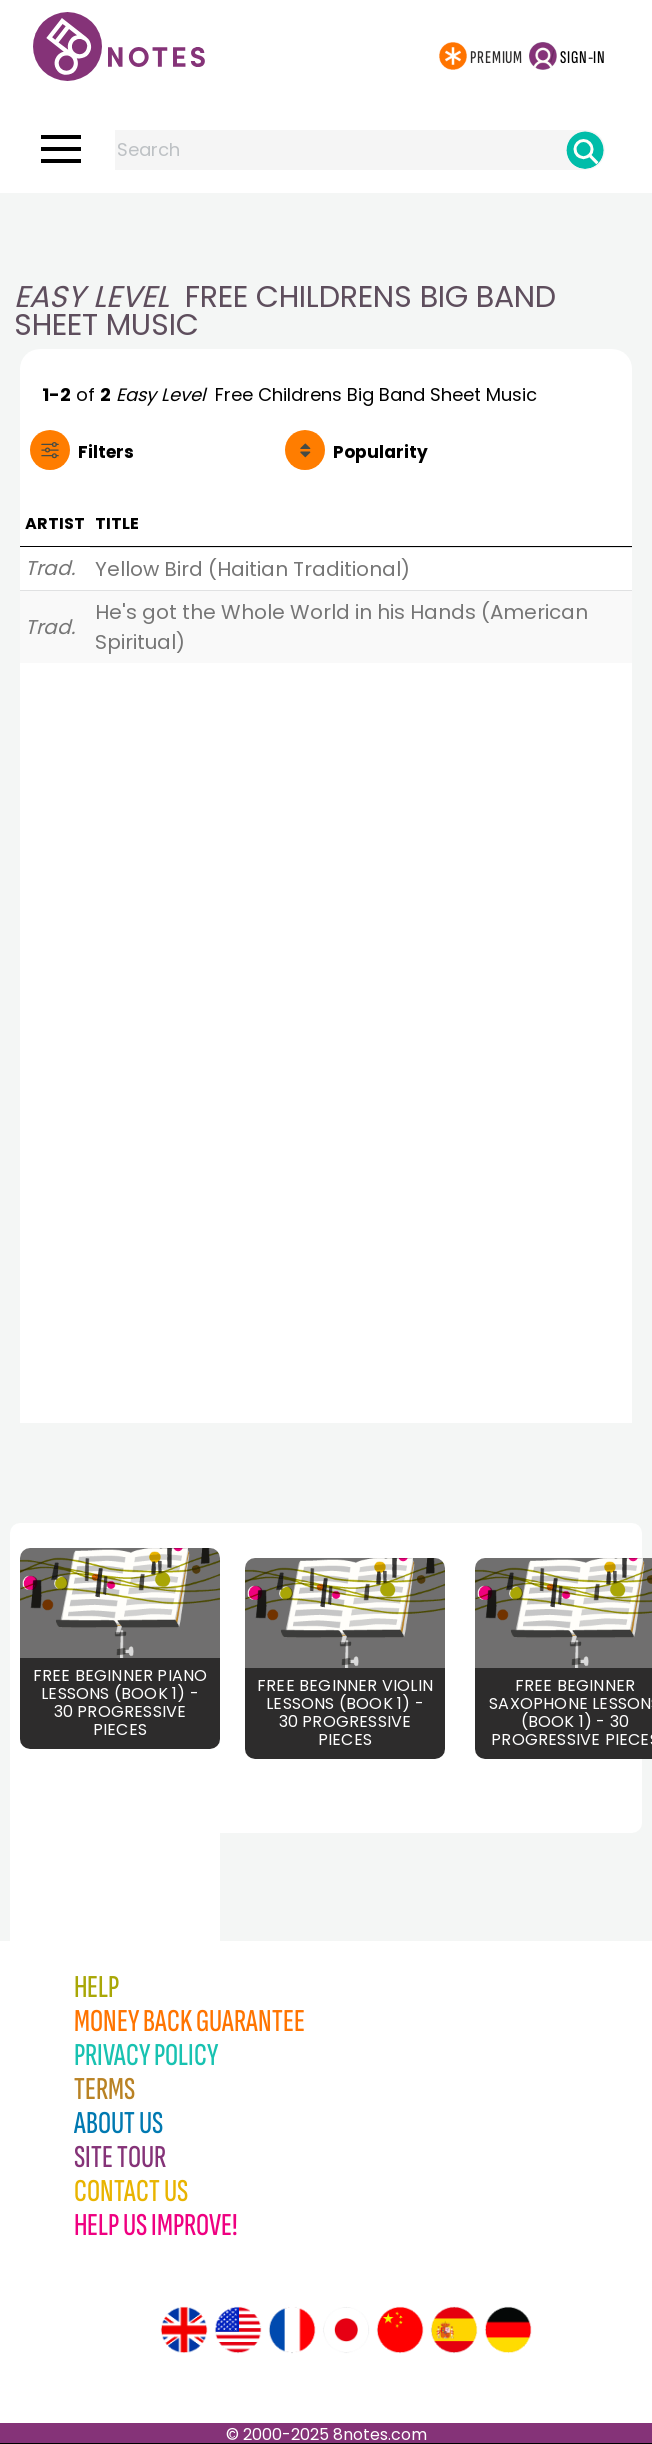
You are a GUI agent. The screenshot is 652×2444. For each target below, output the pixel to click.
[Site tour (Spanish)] (454, 2330)
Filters (106, 452)
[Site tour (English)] (184, 2330)
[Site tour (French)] (292, 2330)
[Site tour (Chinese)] (400, 2330)
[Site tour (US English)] (238, 2330)
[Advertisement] (326, 233)
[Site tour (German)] (508, 2330)
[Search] (585, 150)
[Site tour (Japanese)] (346, 2330)
